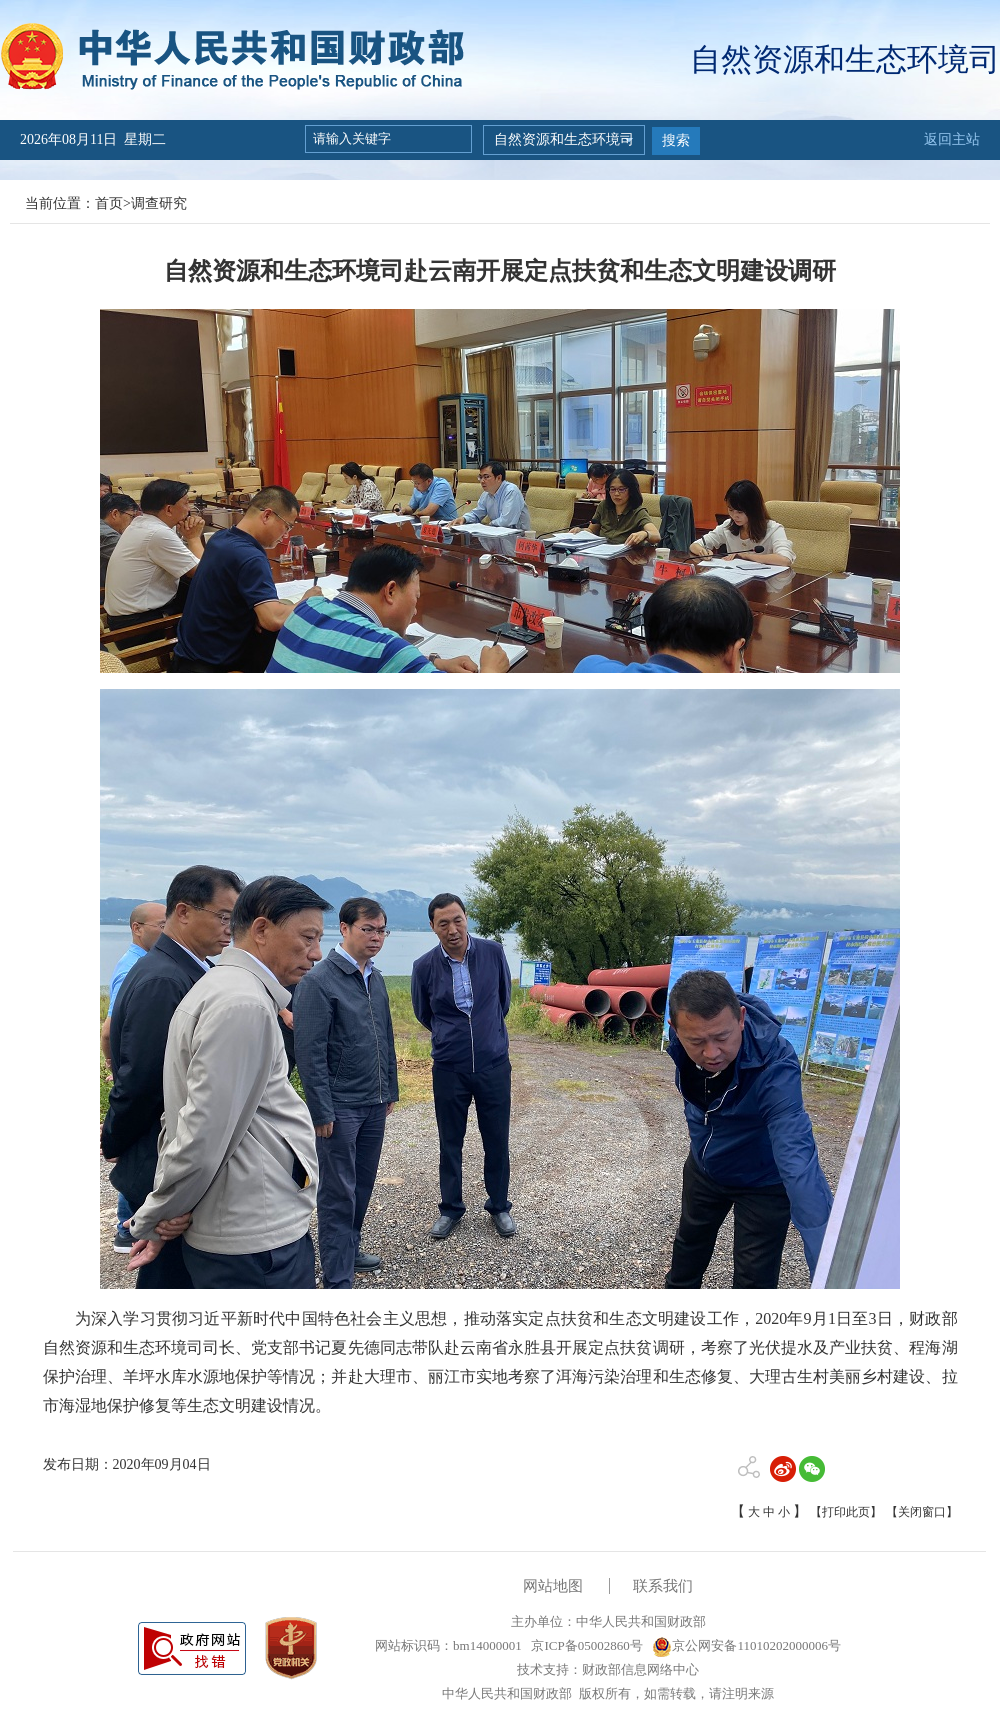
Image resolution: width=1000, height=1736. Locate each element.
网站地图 (553, 1586)
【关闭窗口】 (922, 1512)
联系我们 (663, 1586)
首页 (109, 203)
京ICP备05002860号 (585, 1645)
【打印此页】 (846, 1512)
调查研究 (159, 203)
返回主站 (952, 139)
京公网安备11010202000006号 (746, 1645)
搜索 (676, 140)
